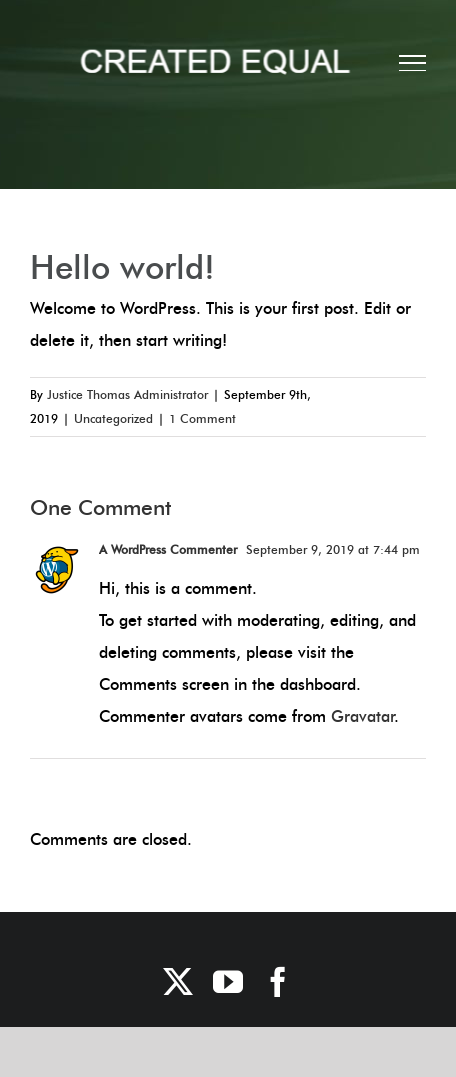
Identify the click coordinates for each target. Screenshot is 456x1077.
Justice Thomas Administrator (127, 394)
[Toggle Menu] (413, 63)
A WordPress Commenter (168, 549)
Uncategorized (113, 418)
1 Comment (202, 418)
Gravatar (362, 716)
